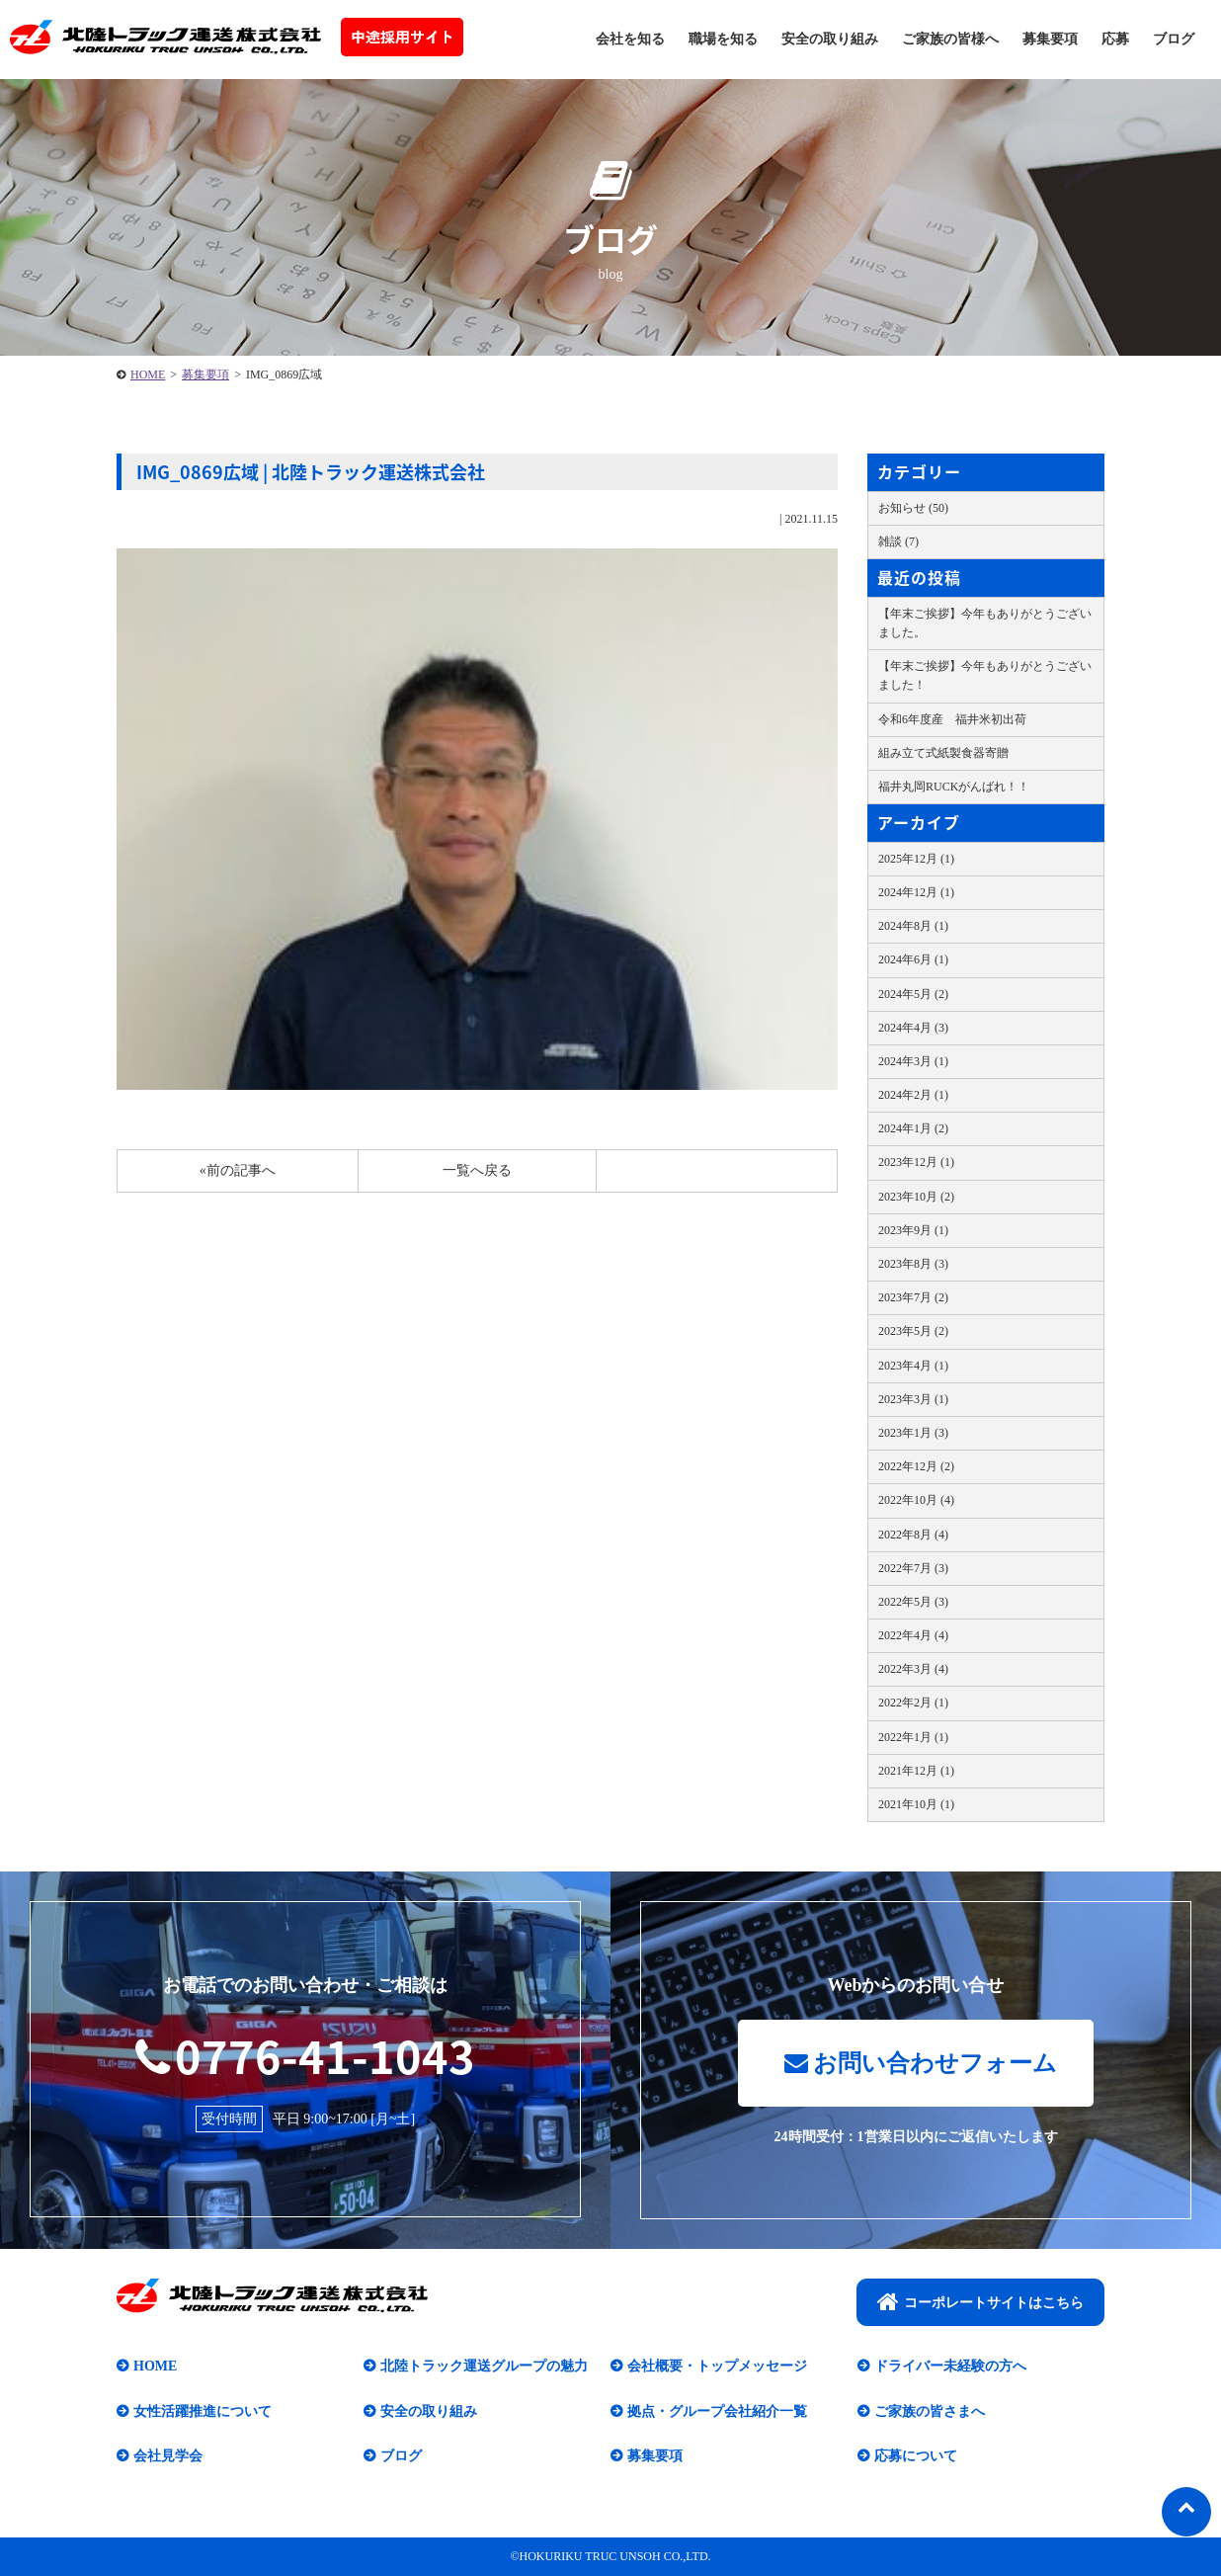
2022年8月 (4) (913, 1534)
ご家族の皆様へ (950, 39)
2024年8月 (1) (913, 926)
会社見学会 (168, 2456)
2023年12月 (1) (916, 1162)
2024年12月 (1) (916, 892)
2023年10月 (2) (916, 1197)
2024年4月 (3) (913, 1028)
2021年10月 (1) (916, 1804)
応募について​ (915, 2456)
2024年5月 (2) (913, 994)
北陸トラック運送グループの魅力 (484, 2366)
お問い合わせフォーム (920, 2063)
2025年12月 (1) (916, 859)
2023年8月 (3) (913, 1264)
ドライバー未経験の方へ (950, 2366)
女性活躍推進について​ (202, 2411)
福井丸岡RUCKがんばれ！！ (953, 786)
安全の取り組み (829, 39)
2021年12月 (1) (916, 1771)
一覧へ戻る (477, 1170)
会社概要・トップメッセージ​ (717, 2366)
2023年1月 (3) (913, 1433)
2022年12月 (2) (916, 1466)
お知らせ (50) (913, 508)
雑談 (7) (898, 541)
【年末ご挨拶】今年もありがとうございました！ (985, 675)
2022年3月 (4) (913, 1669)
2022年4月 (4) (913, 1635)
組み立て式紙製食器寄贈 (943, 753)
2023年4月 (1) (913, 1365)
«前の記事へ (238, 1170)
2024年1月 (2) (913, 1128)
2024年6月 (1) (913, 959)
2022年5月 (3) (913, 1602)
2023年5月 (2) (913, 1331)
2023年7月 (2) (913, 1297)
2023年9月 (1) (913, 1230)
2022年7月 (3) (913, 1568)
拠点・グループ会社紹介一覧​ (717, 2411)
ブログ (1173, 39)
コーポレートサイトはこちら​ (980, 2301)
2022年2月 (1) (913, 1702)
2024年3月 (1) (913, 1061)
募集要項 (1050, 39)
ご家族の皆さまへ (929, 2411)
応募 (1115, 39)
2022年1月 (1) (913, 1737)
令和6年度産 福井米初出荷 (952, 719)
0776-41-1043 (305, 2055)
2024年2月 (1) (913, 1095)
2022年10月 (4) (916, 1500)
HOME (147, 374)
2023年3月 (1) (913, 1399)
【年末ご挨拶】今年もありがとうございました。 (985, 623)
